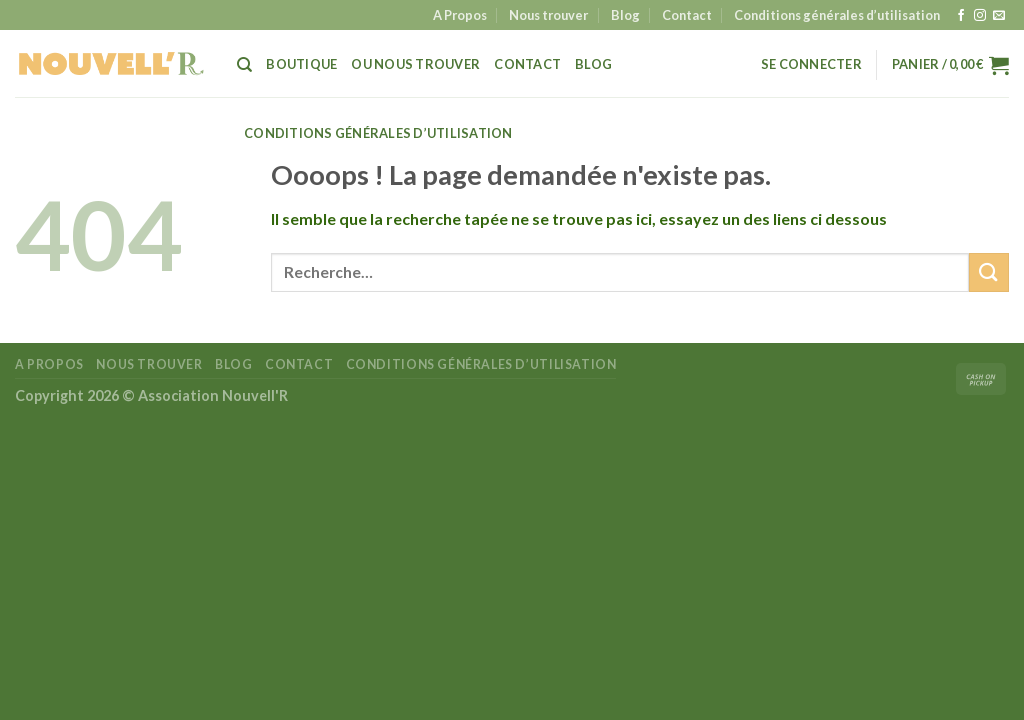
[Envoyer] (989, 272)
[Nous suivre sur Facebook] (961, 16)
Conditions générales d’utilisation (837, 15)
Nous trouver (548, 15)
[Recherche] (244, 65)
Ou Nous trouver (415, 64)
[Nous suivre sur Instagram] (980, 16)
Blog (625, 15)
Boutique (301, 64)
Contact (687, 15)
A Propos (460, 15)
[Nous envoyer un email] (999, 16)
